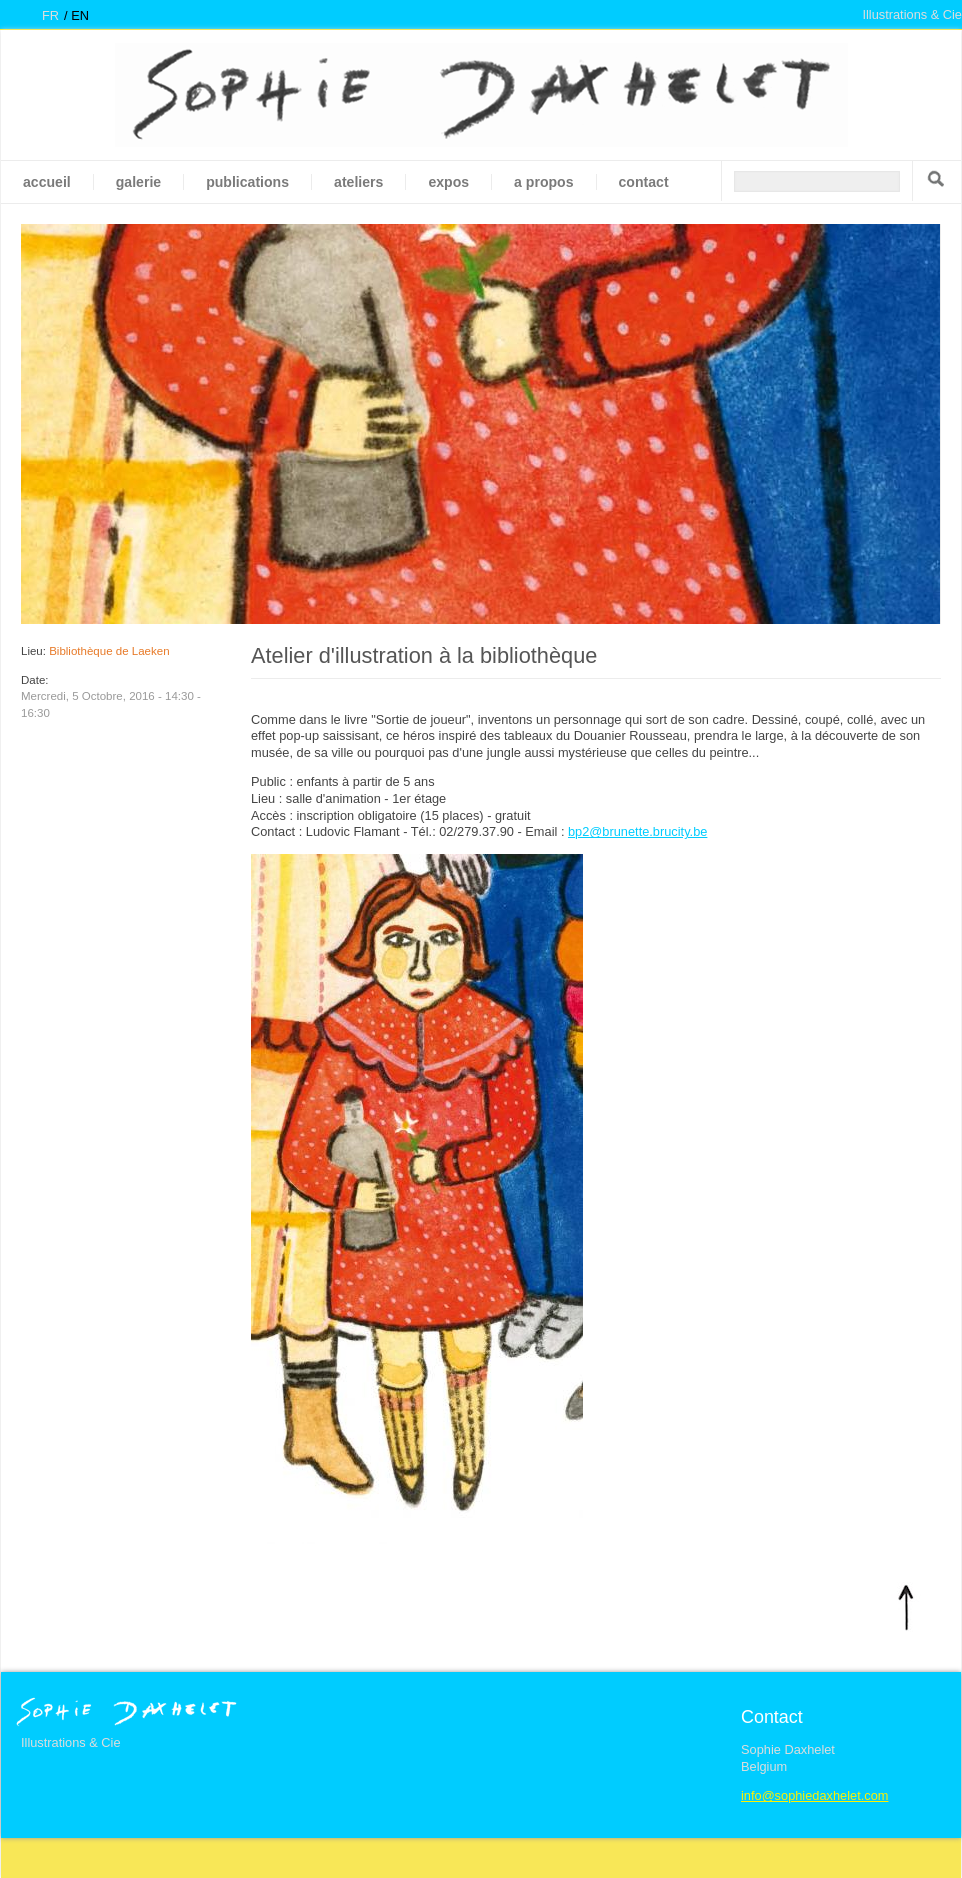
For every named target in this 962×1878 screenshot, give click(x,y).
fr (50, 15)
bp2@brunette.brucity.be (637, 831)
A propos (543, 182)
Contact (644, 182)
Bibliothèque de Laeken (109, 651)
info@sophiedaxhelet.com (814, 1795)
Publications (247, 182)
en (80, 15)
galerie (138, 182)
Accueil (47, 182)
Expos (448, 182)
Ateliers (358, 182)
